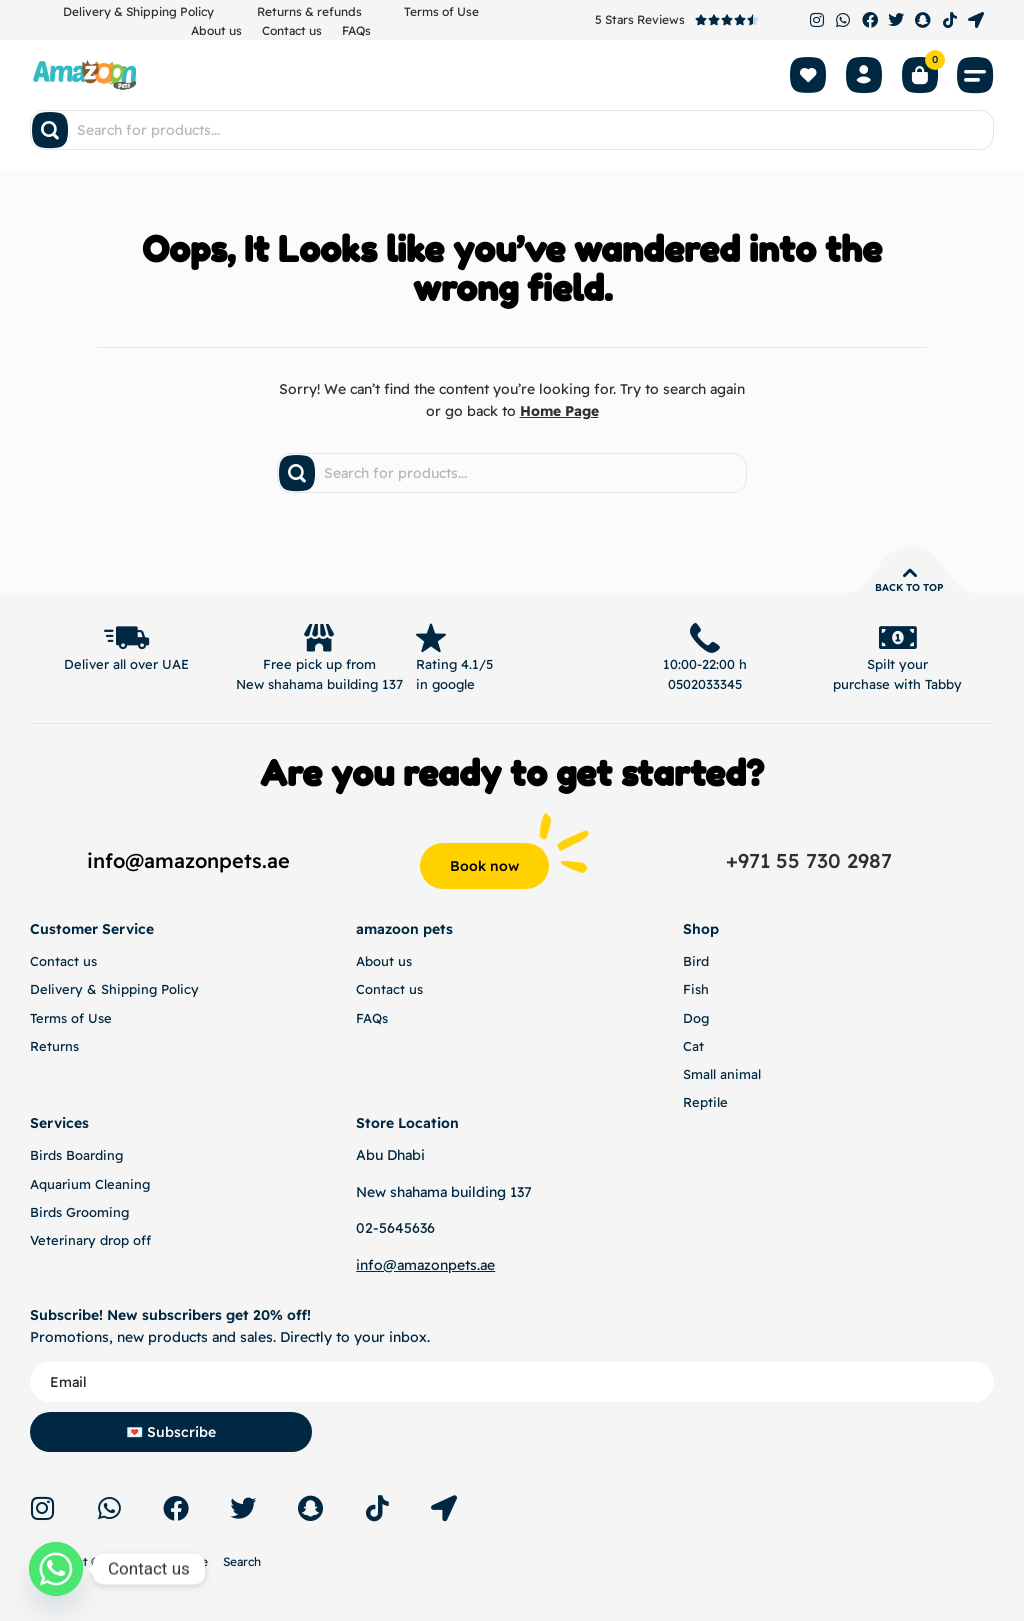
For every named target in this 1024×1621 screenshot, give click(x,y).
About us (216, 30)
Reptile (705, 1102)
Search (242, 1561)
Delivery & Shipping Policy (138, 11)
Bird (696, 961)
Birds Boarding (76, 1155)
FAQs (356, 30)
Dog (696, 1018)
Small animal (722, 1074)
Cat (693, 1046)
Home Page (559, 411)
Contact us (292, 30)
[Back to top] (910, 573)
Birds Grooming (79, 1212)
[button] (976, 75)
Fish (696, 989)
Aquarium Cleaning (90, 1184)
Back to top (909, 587)
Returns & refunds (309, 11)
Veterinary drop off (90, 1240)
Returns (54, 1046)
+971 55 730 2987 (809, 860)
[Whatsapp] (56, 1569)
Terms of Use (441, 11)
